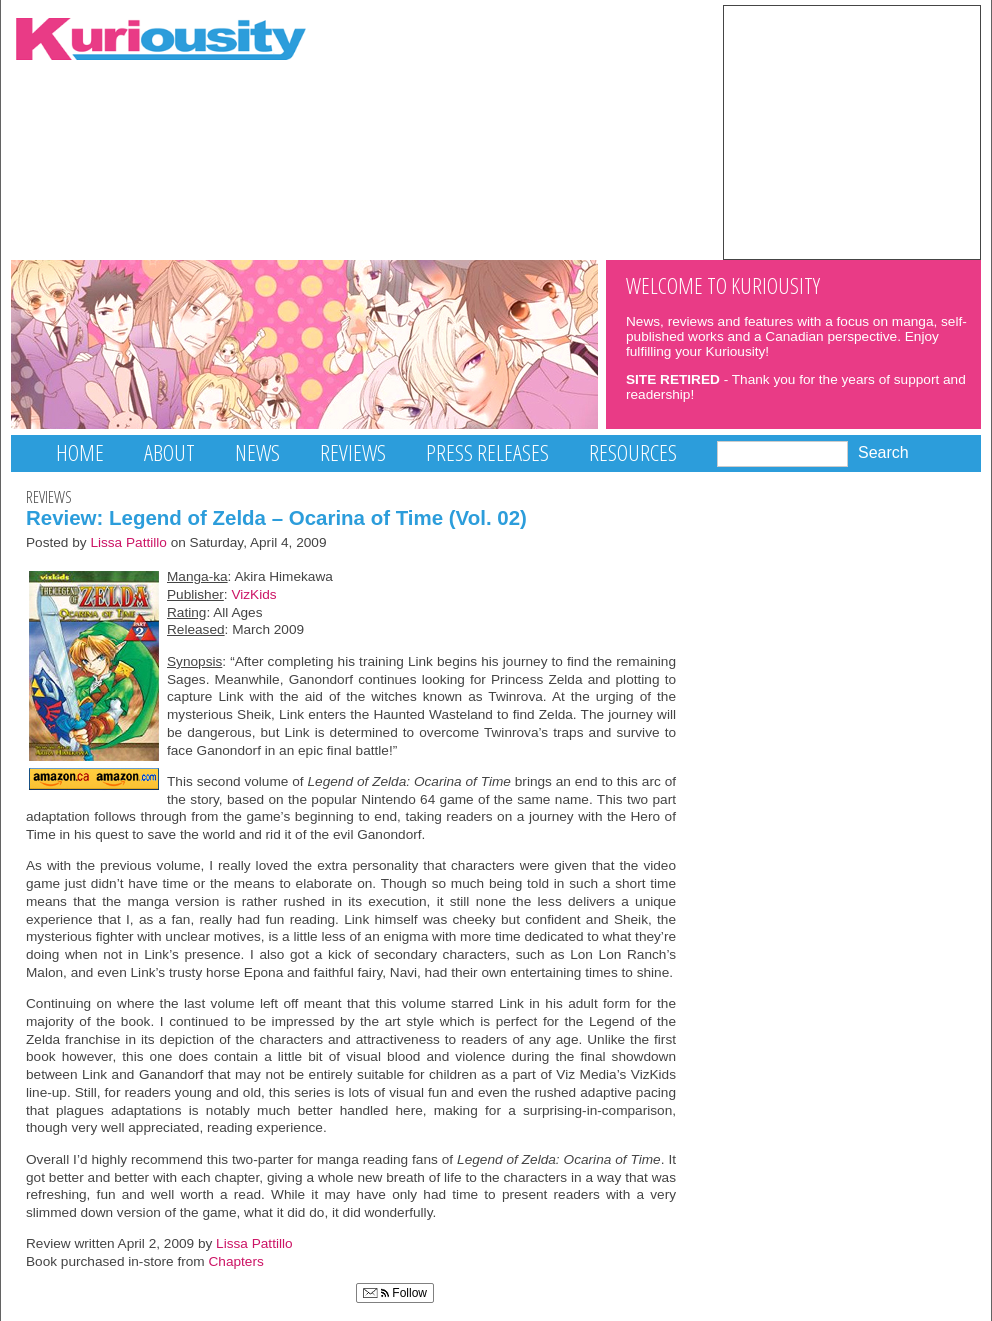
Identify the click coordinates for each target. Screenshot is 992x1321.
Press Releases (487, 452)
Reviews (353, 452)
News (257, 452)
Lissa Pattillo (128, 542)
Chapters (236, 1261)
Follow (395, 1293)
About (169, 452)
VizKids (253, 594)
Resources (633, 452)
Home (80, 452)
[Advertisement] (852, 131)
